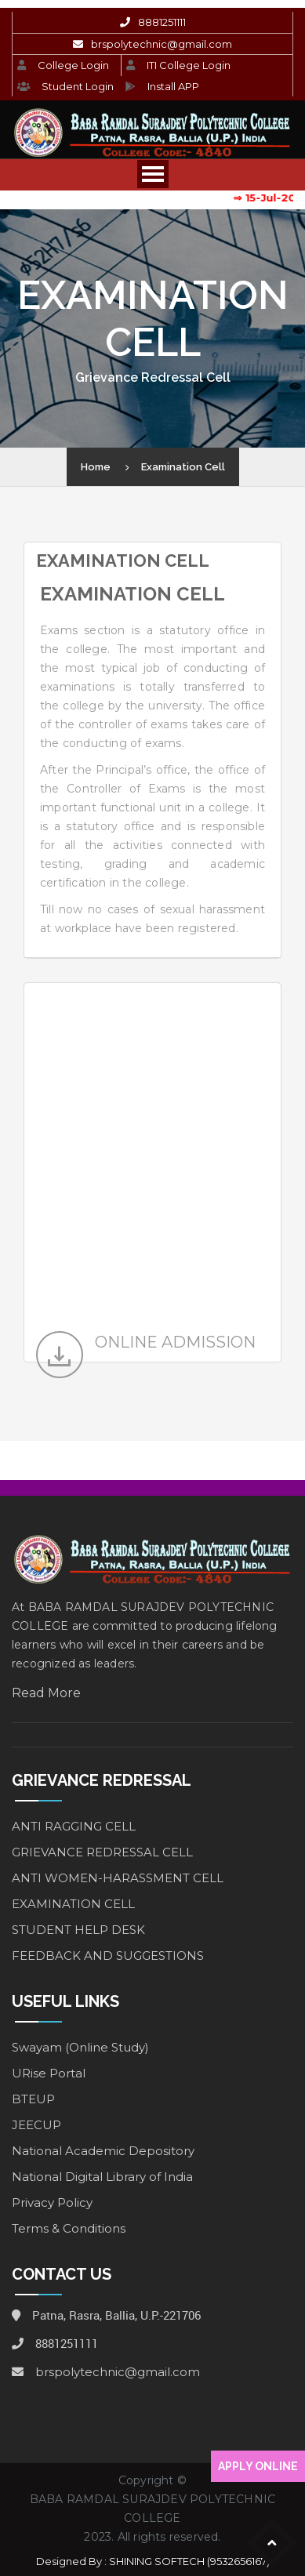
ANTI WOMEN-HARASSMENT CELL (117, 1877)
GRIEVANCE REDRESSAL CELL (102, 1852)
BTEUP (33, 2099)
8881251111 (162, 22)
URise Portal (48, 2073)
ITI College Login (189, 65)
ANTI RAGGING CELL (74, 1826)
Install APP (173, 86)
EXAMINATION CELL (73, 1903)
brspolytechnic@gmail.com (161, 44)
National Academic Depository (103, 2150)
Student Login (78, 86)
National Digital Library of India (102, 2176)
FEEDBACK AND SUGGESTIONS (108, 1955)
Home (96, 467)
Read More (46, 1692)
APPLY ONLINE (258, 2466)
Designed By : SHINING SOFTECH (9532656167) (153, 2561)
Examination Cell (183, 467)
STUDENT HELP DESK (78, 1929)
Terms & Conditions (68, 2228)
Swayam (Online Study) (80, 2047)
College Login (73, 65)
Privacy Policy (52, 2202)
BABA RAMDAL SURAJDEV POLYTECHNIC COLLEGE (152, 2508)
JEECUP (36, 2124)
